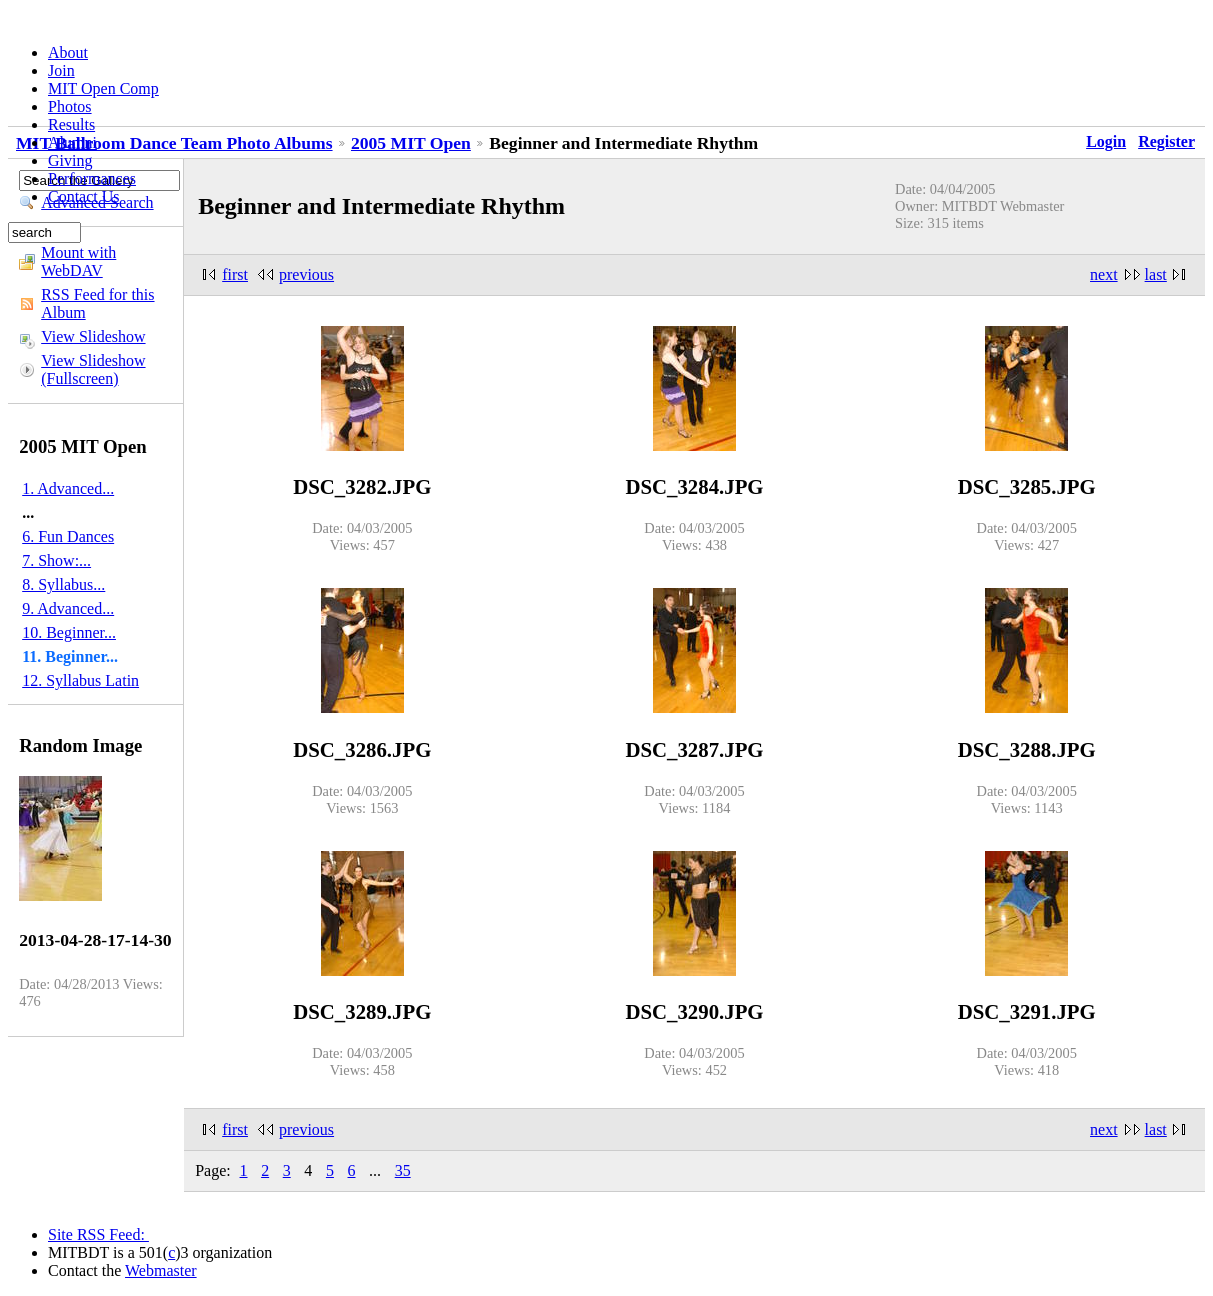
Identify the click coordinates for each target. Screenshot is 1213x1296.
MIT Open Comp (103, 88)
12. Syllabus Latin (80, 680)
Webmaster (161, 1270)
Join (61, 70)
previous (306, 274)
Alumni (72, 142)
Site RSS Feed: (98, 1234)
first (235, 274)
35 (403, 1170)
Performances (92, 178)
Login (1106, 141)
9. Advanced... (68, 608)
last (1156, 274)
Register (1166, 141)
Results (71, 124)
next (1104, 274)
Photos (70, 106)
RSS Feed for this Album (97, 303)
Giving (70, 160)
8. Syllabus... (63, 584)
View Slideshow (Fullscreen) (93, 369)
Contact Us (84, 196)
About (68, 52)
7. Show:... (56, 560)
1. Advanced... (68, 488)
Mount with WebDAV (78, 261)
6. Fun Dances (68, 536)
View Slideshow (93, 336)
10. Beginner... (69, 632)
